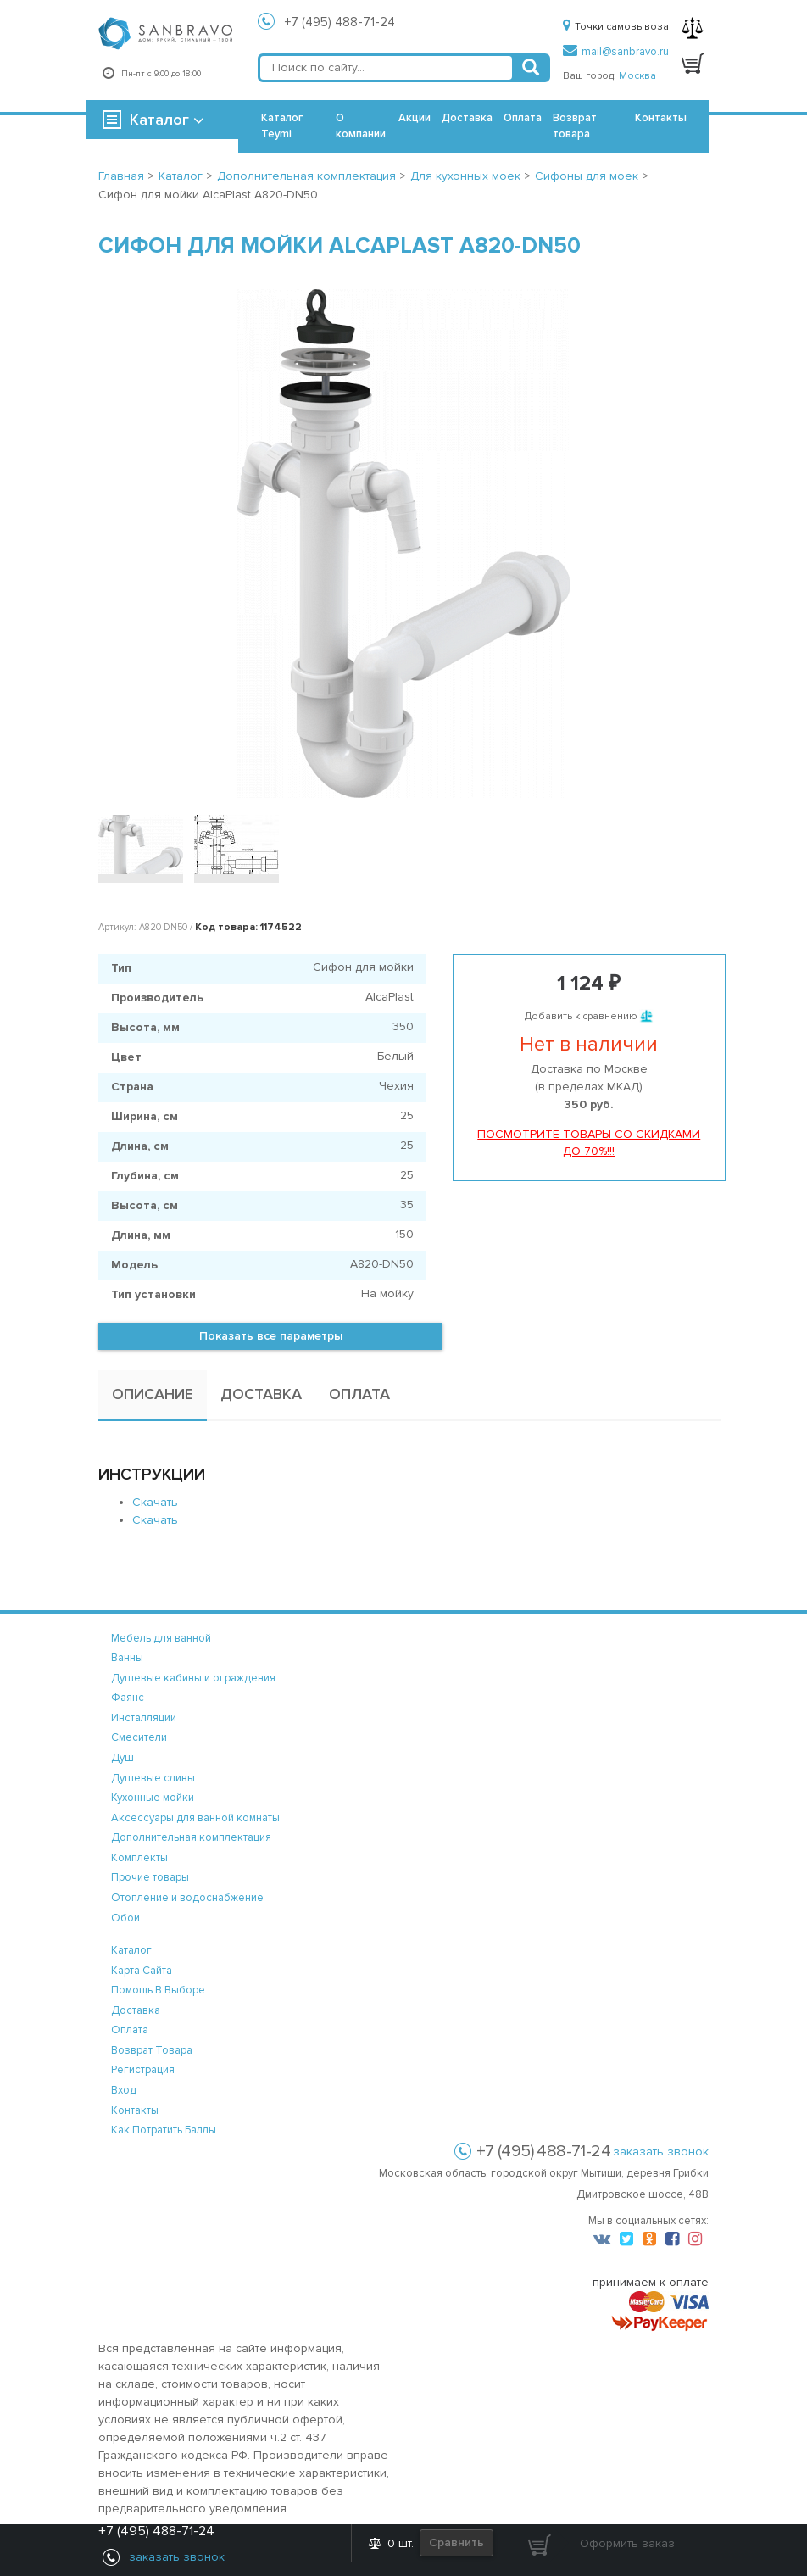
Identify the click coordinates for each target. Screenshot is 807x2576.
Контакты (661, 118)
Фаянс (127, 1697)
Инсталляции (143, 1718)
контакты (135, 2110)
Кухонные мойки (152, 1797)
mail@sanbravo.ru (616, 52)
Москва (637, 76)
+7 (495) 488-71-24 (340, 22)
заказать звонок (661, 2151)
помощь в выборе (158, 1990)
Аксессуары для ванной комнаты (195, 1818)
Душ (122, 1758)
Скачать (155, 1502)
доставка (135, 2010)
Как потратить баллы (163, 2130)
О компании (361, 126)
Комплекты (139, 1858)
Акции (414, 118)
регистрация (143, 2070)
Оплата (523, 118)
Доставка (467, 118)
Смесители (139, 1737)
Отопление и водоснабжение (187, 1897)
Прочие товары (150, 1877)
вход (123, 2090)
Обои (125, 1918)
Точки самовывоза (616, 26)
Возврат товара (575, 126)
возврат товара (151, 2050)
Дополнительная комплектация (191, 1837)
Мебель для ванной (161, 1638)
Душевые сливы (153, 1778)
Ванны (127, 1657)
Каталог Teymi (282, 126)
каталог (131, 1950)
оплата (129, 2030)
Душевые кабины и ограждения (193, 1678)
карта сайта (141, 1970)
